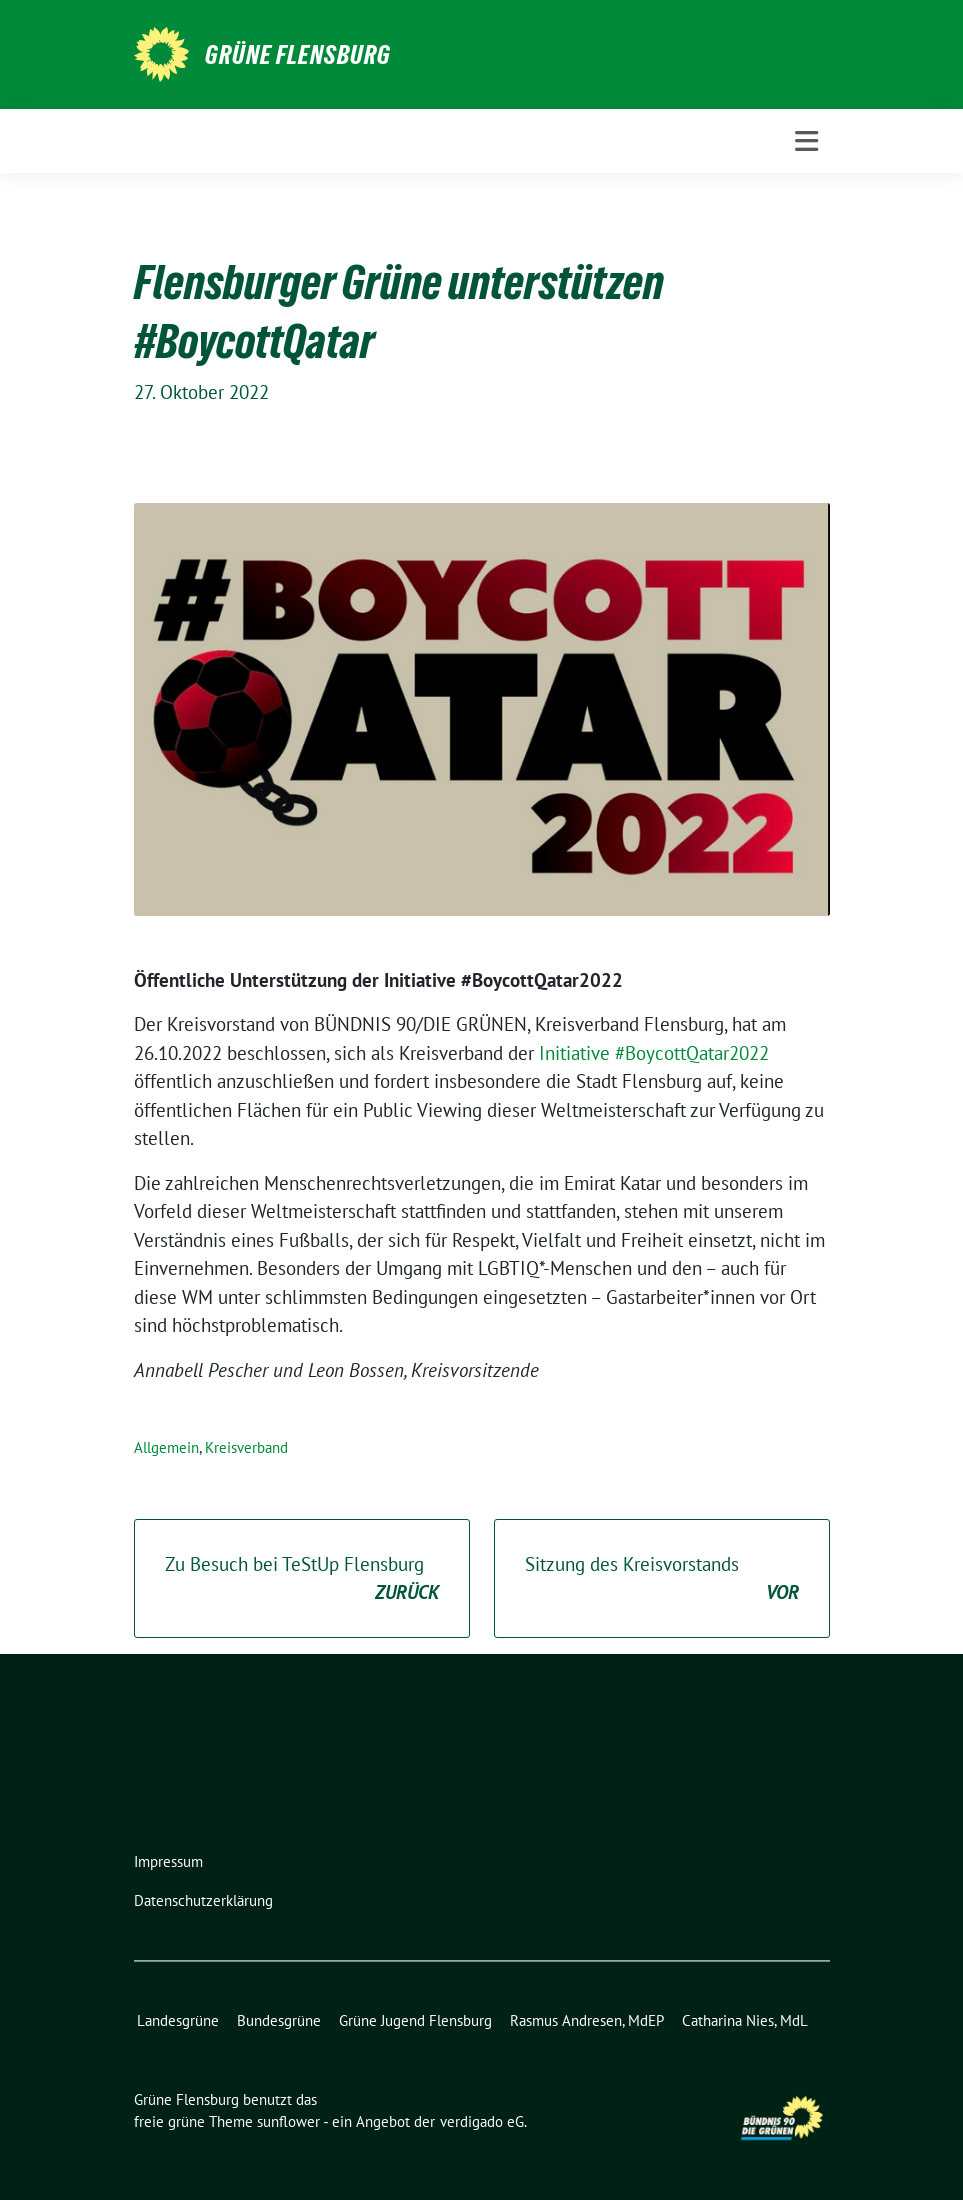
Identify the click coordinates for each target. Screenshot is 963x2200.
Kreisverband (246, 1447)
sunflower (288, 2121)
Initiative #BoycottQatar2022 (654, 1053)
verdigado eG (482, 2121)
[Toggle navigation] (806, 141)
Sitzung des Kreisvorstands (662, 1579)
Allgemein (166, 1447)
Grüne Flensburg (298, 55)
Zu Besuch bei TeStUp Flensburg (302, 1579)
